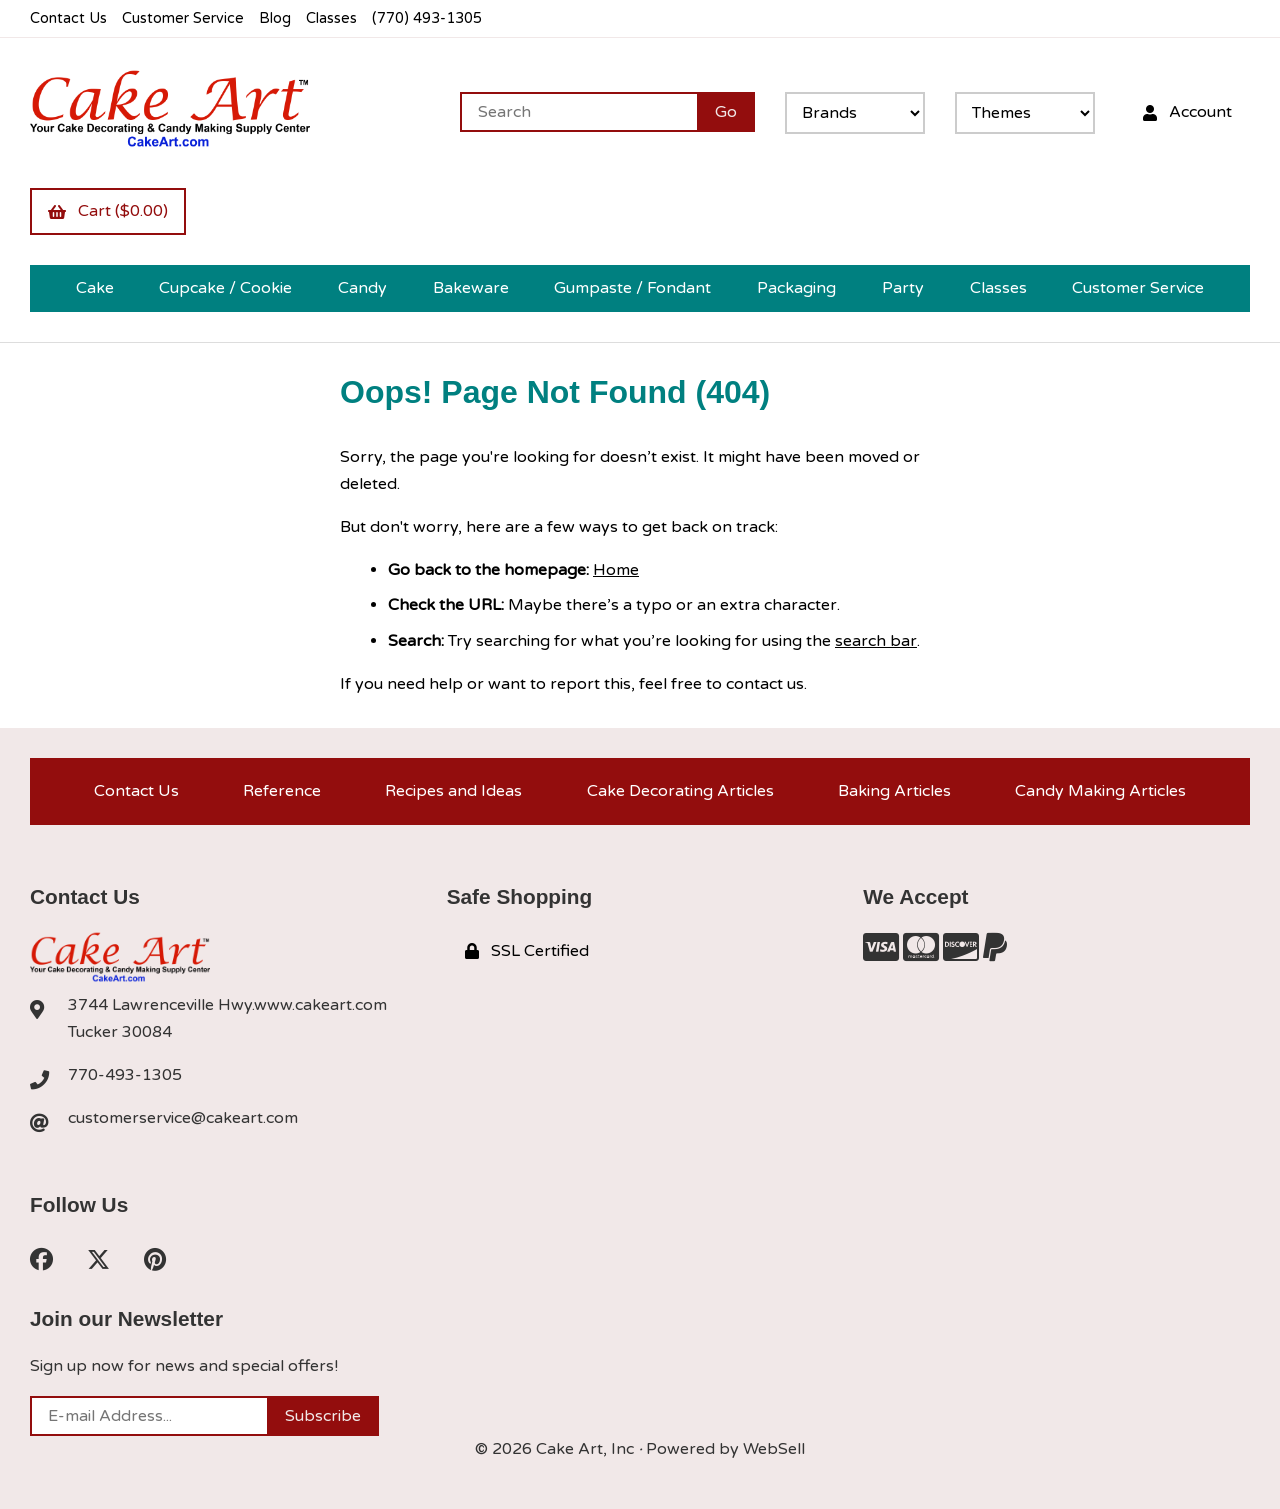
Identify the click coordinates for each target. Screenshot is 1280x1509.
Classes (331, 18)
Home (616, 570)
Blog (275, 18)
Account (1187, 112)
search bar (876, 641)
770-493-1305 (125, 1075)
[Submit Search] (726, 112)
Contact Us (68, 18)
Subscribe (323, 1416)
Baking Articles (894, 791)
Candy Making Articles (1100, 791)
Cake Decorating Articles (680, 791)
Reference (282, 791)
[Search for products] (578, 112)
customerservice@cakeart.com (183, 1118)
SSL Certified (527, 951)
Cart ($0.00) (108, 211)
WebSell (774, 1449)
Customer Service (183, 18)
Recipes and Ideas (453, 791)
